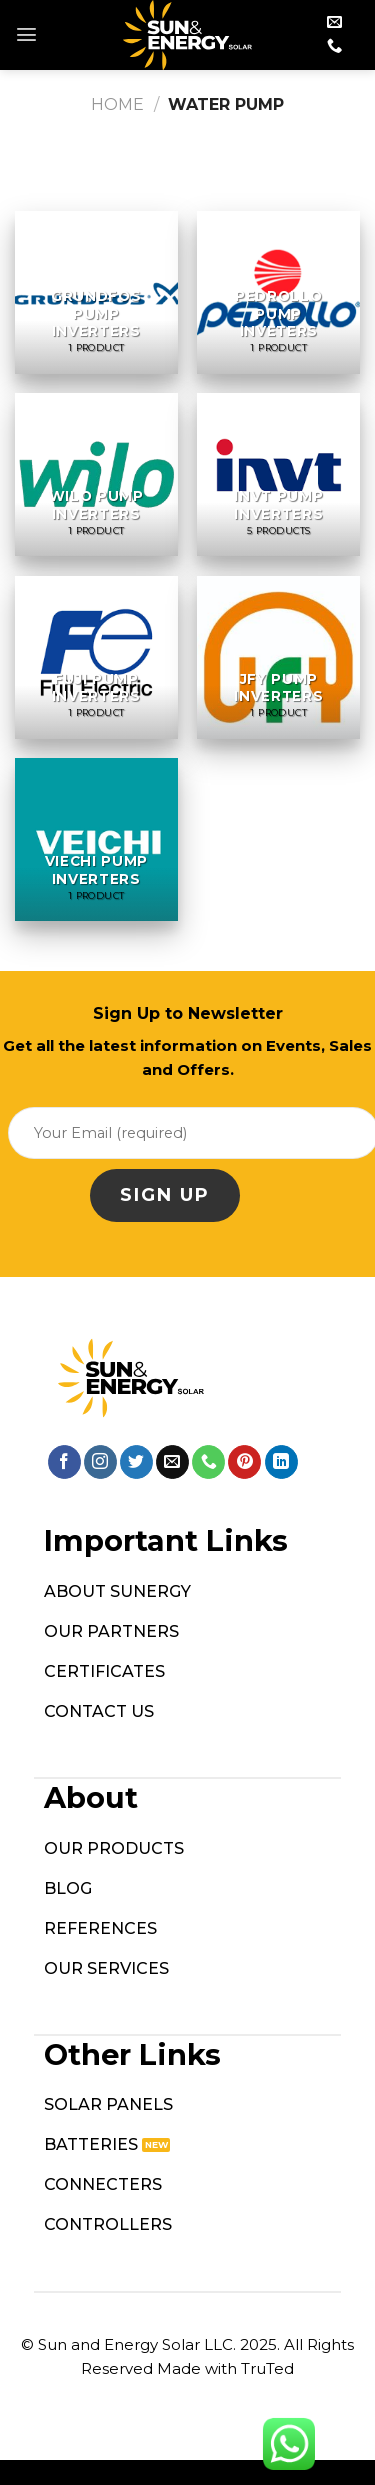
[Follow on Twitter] (136, 1462)
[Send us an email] (334, 22)
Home (117, 104)
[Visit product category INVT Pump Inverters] (278, 474)
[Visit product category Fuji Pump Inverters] (96, 657)
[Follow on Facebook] (64, 1462)
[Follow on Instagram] (100, 1462)
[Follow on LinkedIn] (281, 1462)
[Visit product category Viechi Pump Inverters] (96, 839)
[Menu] (26, 34)
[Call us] (334, 46)
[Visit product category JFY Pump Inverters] (278, 657)
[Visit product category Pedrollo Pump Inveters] (278, 292)
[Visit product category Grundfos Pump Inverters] (96, 292)
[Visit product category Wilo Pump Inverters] (96, 474)
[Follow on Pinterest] (244, 1462)
